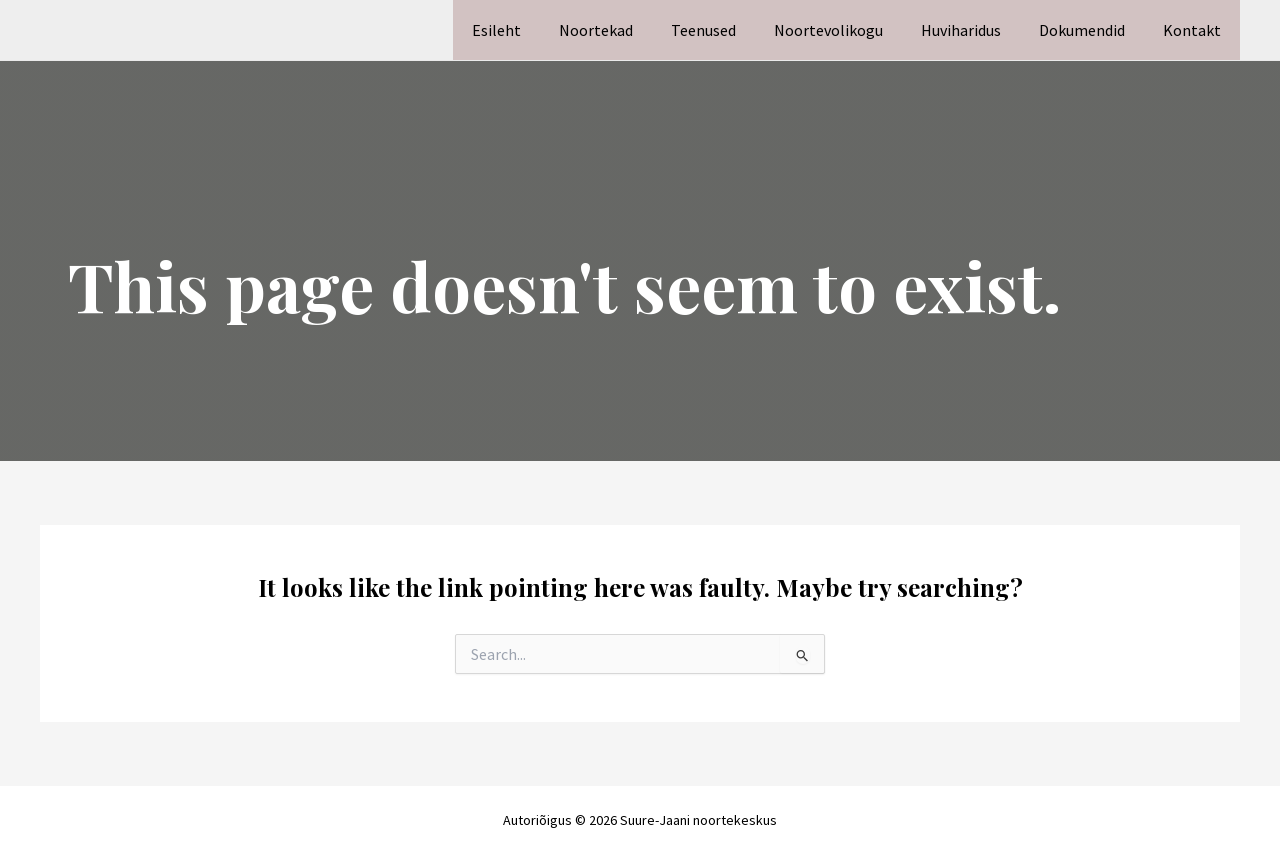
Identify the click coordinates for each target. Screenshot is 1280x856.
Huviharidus (976, 30)
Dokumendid (1091, 30)
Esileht (535, 30)
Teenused (730, 30)
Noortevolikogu (849, 30)
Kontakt (1195, 30)
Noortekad (629, 30)
